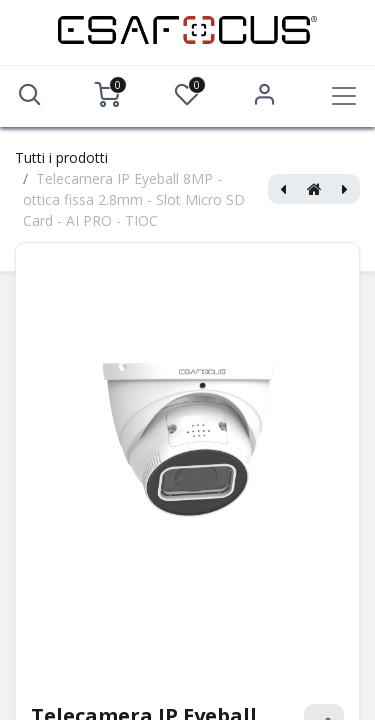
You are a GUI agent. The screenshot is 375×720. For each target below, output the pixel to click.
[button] (30, 95)
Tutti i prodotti (61, 157)
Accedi (265, 95)
